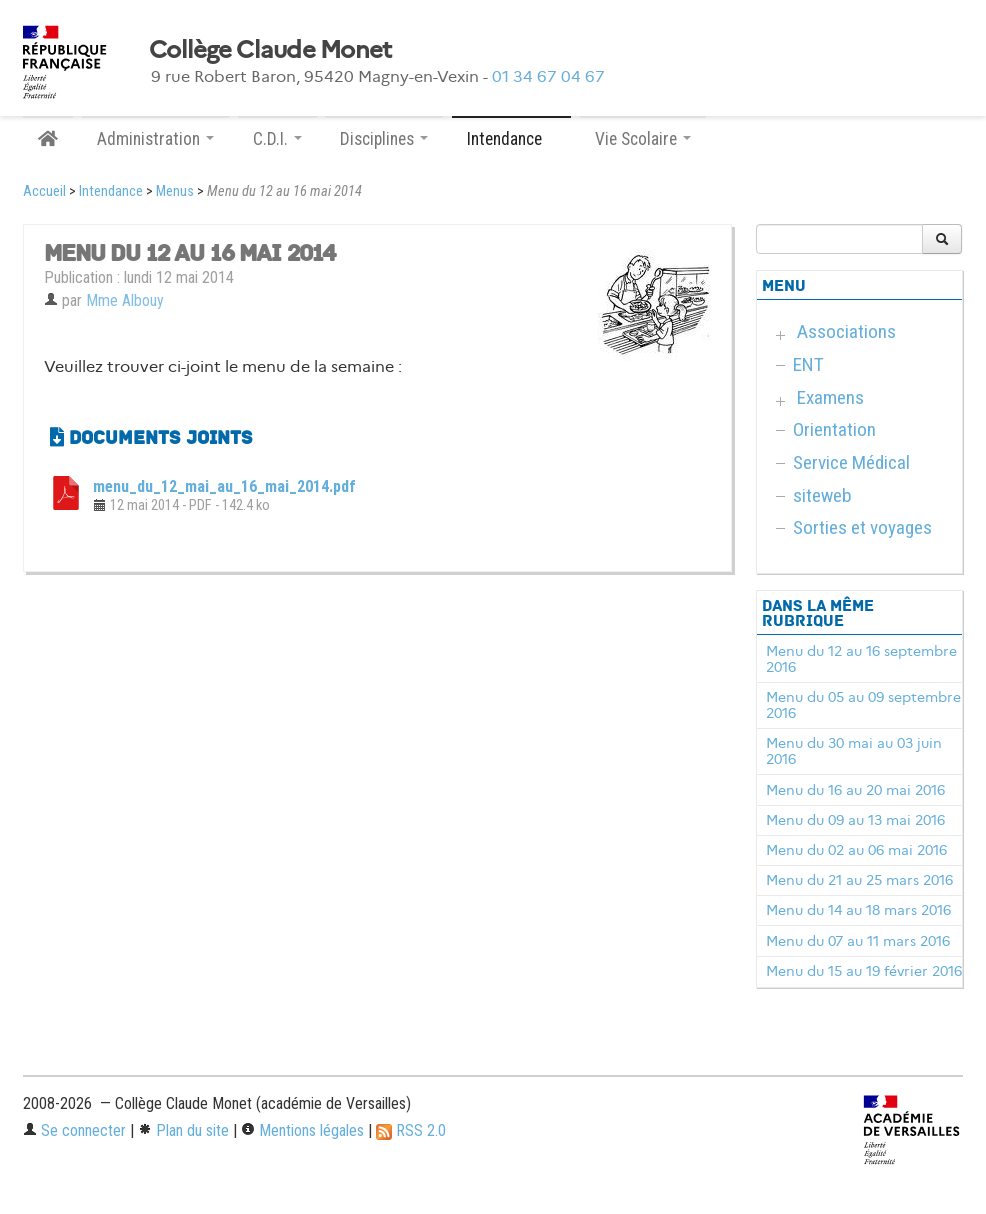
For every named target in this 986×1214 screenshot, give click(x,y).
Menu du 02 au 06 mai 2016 (856, 850)
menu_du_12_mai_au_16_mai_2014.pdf (224, 486)
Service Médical (851, 462)
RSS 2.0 (411, 1130)
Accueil (44, 191)
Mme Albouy (125, 300)
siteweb (822, 495)
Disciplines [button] (384, 139)
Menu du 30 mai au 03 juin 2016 (854, 751)
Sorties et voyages (862, 527)
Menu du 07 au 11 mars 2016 (858, 941)
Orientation (834, 429)
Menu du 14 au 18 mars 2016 (858, 910)
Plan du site (183, 1130)
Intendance (111, 191)
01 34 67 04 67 (548, 76)
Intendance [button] (511, 139)
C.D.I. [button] (277, 139)
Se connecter (74, 1130)
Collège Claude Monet (270, 50)
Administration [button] (155, 139)
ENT (808, 364)
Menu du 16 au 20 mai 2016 (855, 790)
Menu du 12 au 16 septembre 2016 (861, 659)
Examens (830, 397)
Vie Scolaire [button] (643, 139)
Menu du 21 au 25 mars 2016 (859, 880)
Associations (846, 331)
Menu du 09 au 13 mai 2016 (855, 820)
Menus (175, 191)
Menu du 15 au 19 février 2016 (864, 971)
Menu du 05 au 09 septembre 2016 (863, 705)
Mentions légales (302, 1130)
